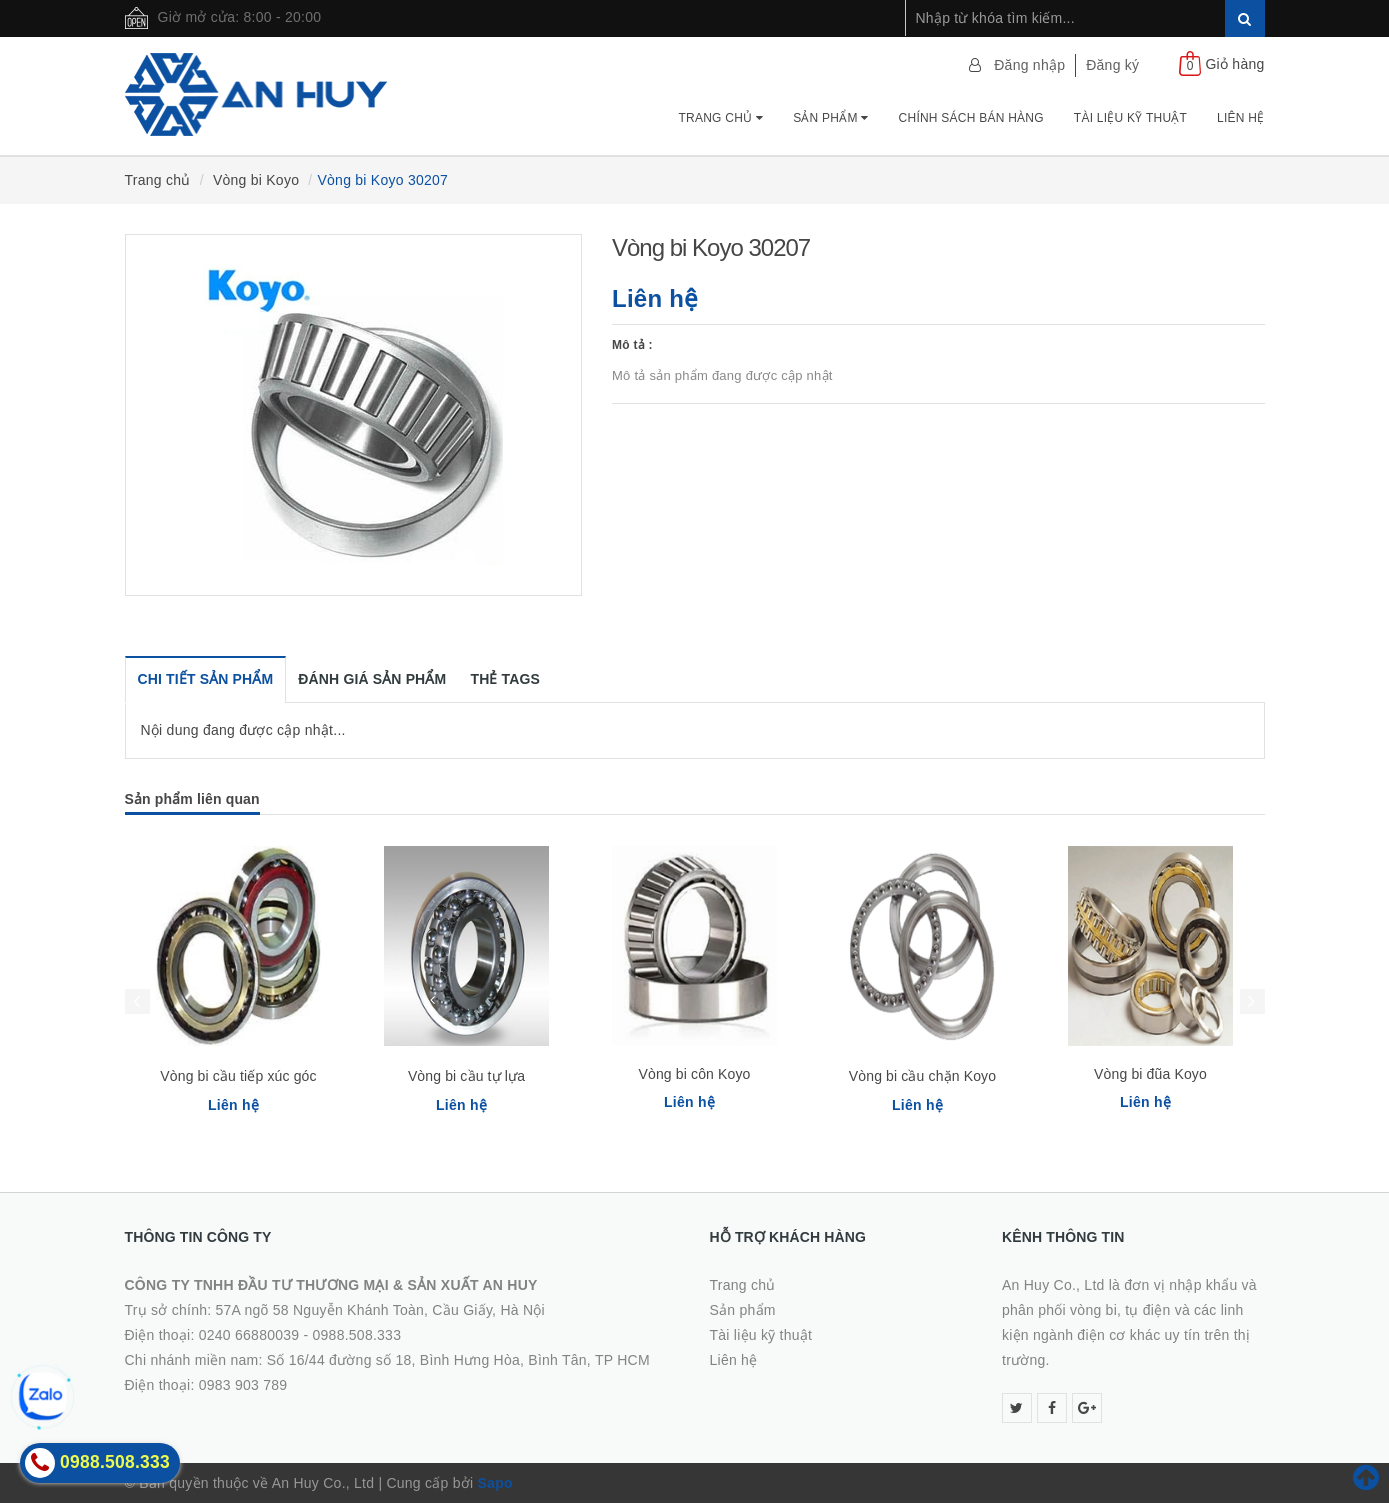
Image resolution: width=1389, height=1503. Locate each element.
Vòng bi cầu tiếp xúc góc (238, 1076)
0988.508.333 (357, 1335)
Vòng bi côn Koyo (695, 1074)
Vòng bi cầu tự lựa (466, 1076)
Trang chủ (720, 118)
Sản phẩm (830, 118)
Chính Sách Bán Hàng (971, 118)
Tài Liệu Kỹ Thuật (1130, 118)
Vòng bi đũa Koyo (1150, 1074)
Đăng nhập (1029, 65)
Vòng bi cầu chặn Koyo (922, 1076)
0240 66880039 (249, 1335)
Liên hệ (1240, 118)
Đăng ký (1112, 65)
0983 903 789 (243, 1385)
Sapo (495, 1483)
